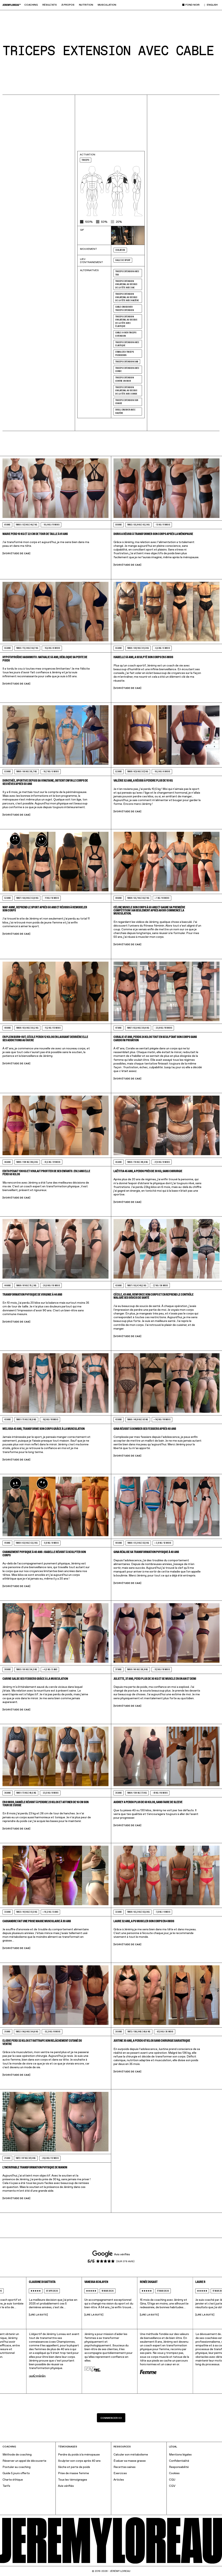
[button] (31, 5)
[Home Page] (11, 5)
